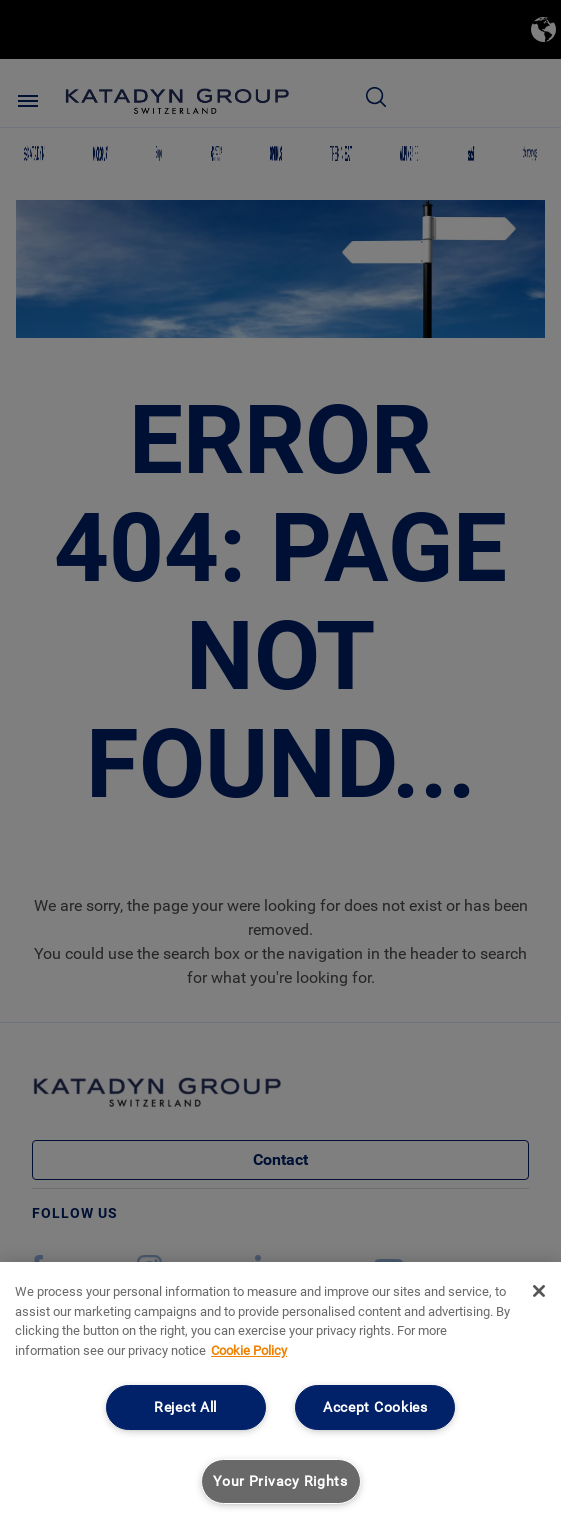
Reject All (185, 1407)
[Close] (539, 1291)
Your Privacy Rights (280, 1481)
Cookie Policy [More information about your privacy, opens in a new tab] (249, 1350)
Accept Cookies (375, 1407)
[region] (280, 1396)
